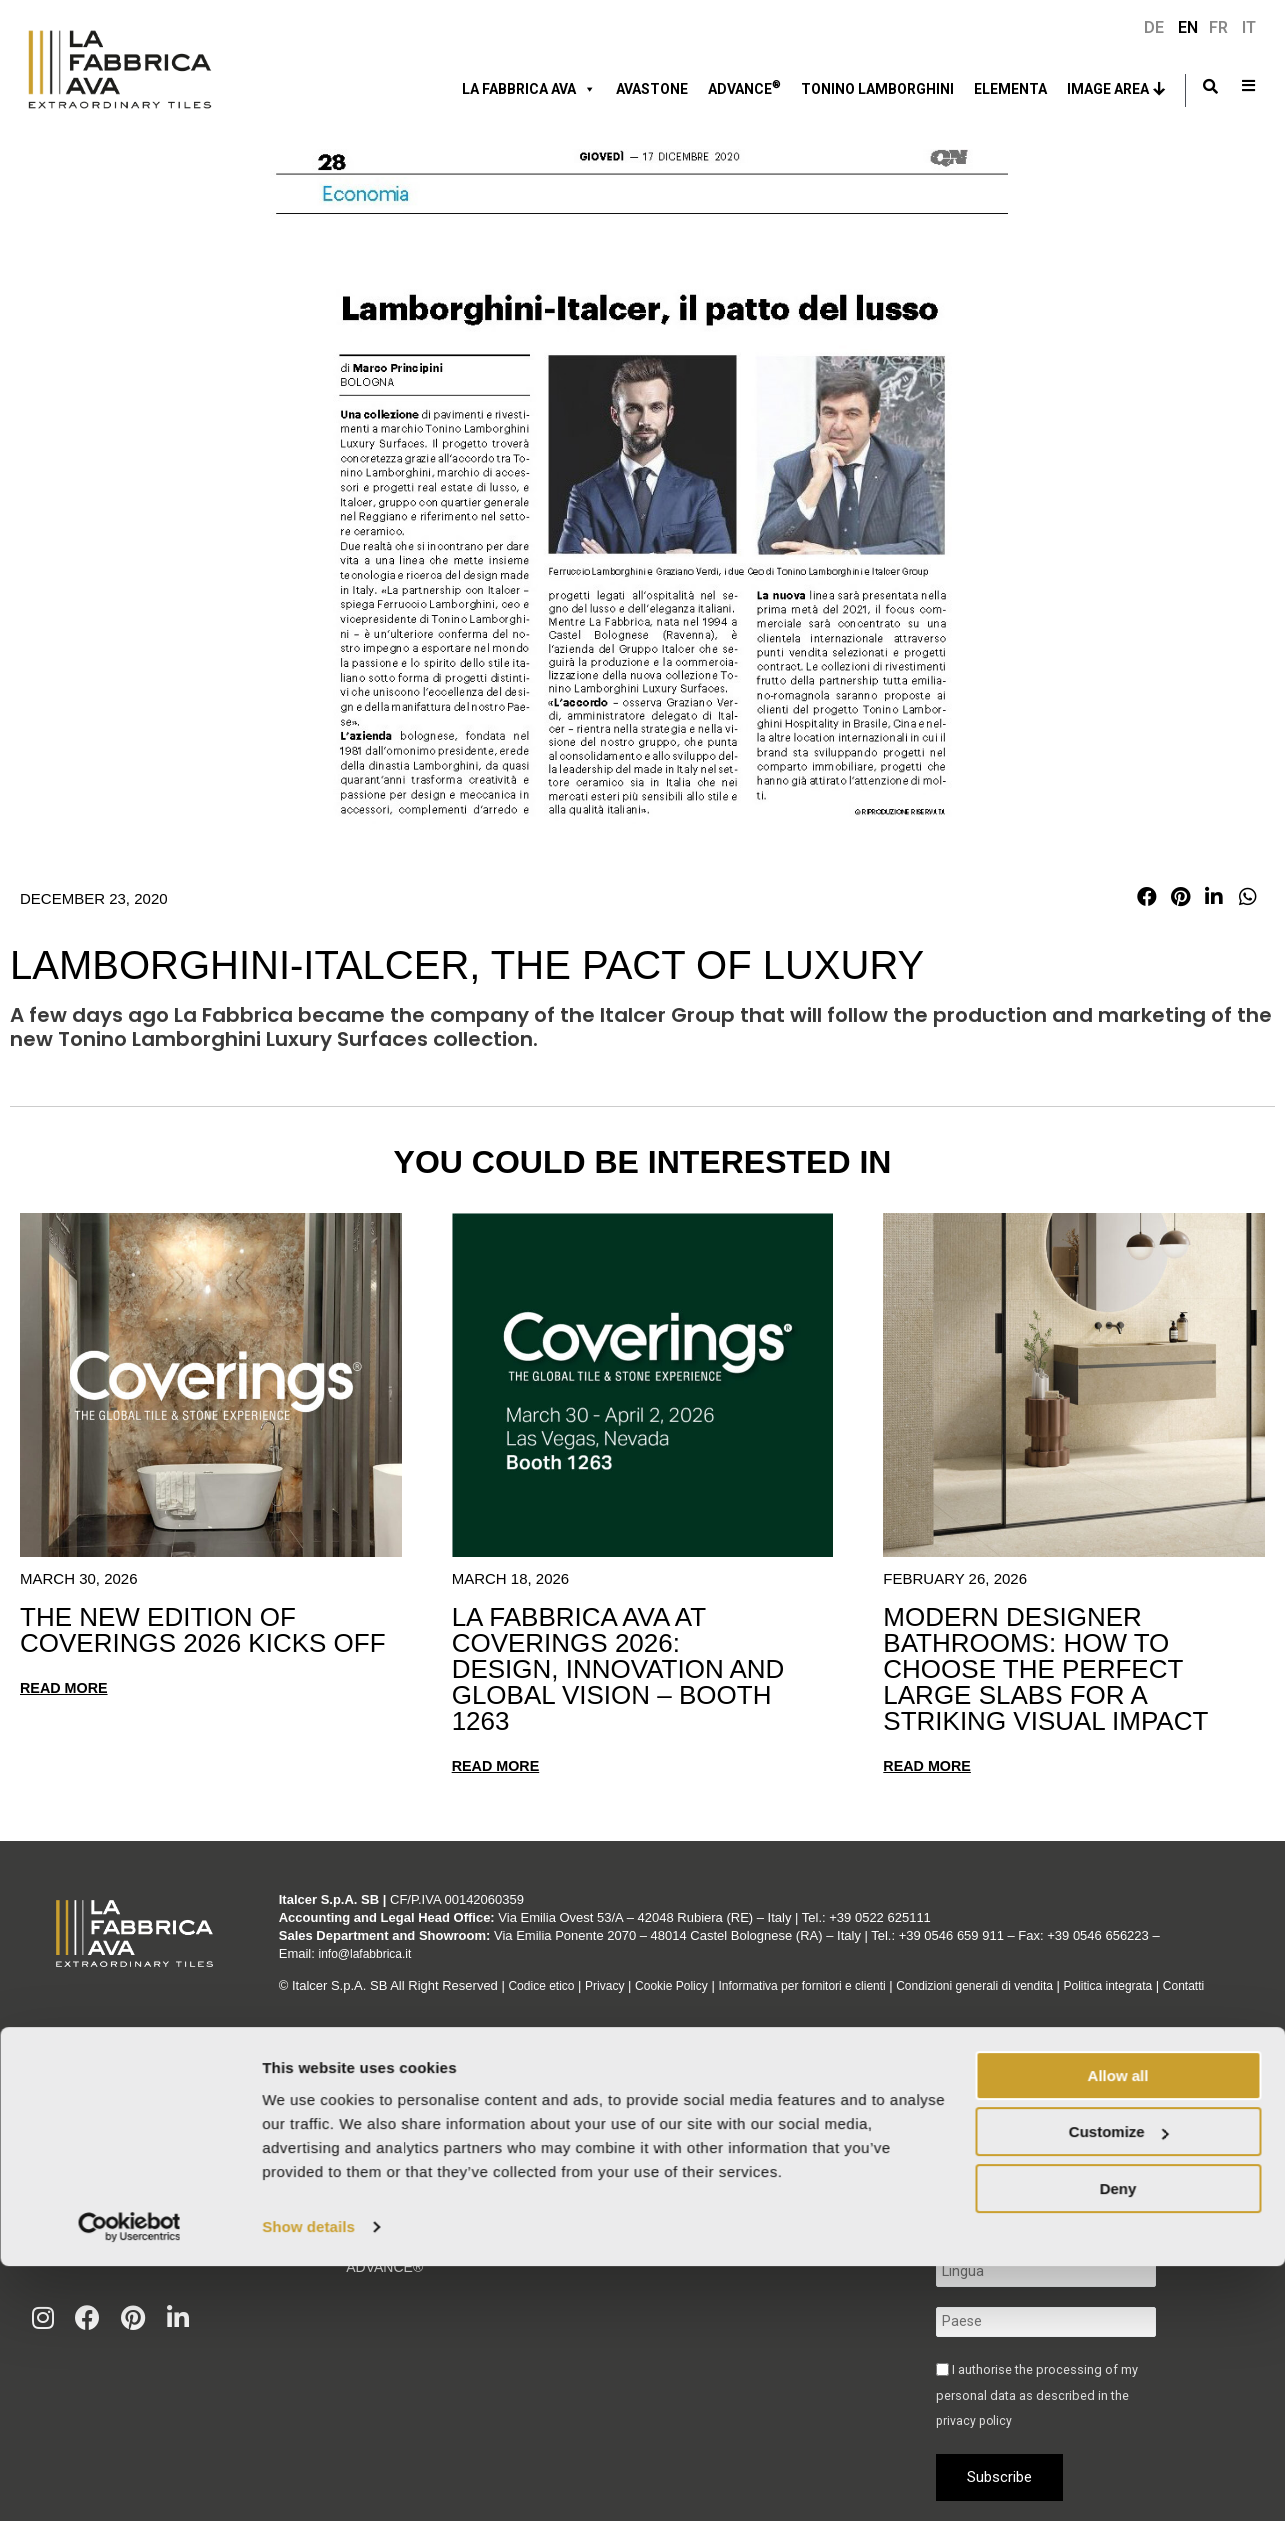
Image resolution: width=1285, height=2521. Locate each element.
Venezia (56, 2134)
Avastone (652, 89)
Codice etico (544, 1971)
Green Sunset (78, 2179)
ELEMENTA (1010, 89)
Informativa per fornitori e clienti (825, 1971)
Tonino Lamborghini (877, 89)
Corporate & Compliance (444, 2209)
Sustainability (402, 2178)
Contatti (301, 1989)
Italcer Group (402, 2147)
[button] (1147, 897)
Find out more (638, 2260)
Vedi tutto (71, 2246)
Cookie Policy (683, 1971)
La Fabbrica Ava (405, 2116)
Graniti (58, 2157)
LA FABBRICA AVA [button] (529, 89)
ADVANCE (744, 87)
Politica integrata (1154, 1971)
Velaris (55, 2201)
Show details (308, 2481)
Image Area (1108, 89)
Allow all (1118, 2330)
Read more (66, 1687)
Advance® (384, 2271)
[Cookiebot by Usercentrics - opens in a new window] (129, 2482)
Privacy (612, 1971)
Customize (1119, 2386)
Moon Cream (78, 2112)
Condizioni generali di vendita (1010, 1971)
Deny (1118, 2443)
